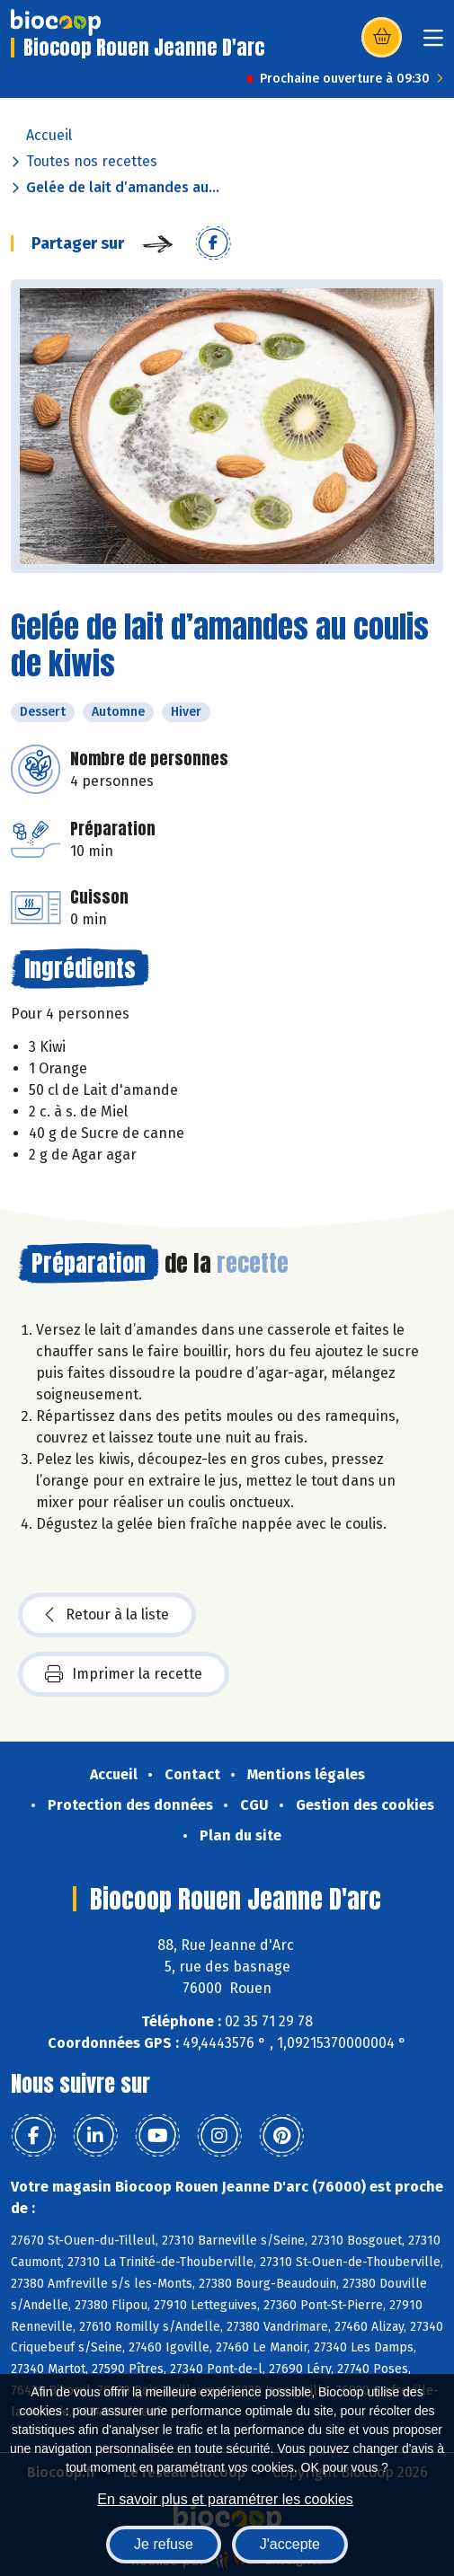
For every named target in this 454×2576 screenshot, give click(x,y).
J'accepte (290, 2544)
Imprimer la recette (123, 1674)
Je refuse (163, 2544)
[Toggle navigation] (433, 43)
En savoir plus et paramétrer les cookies (225, 2499)
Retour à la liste (107, 1615)
